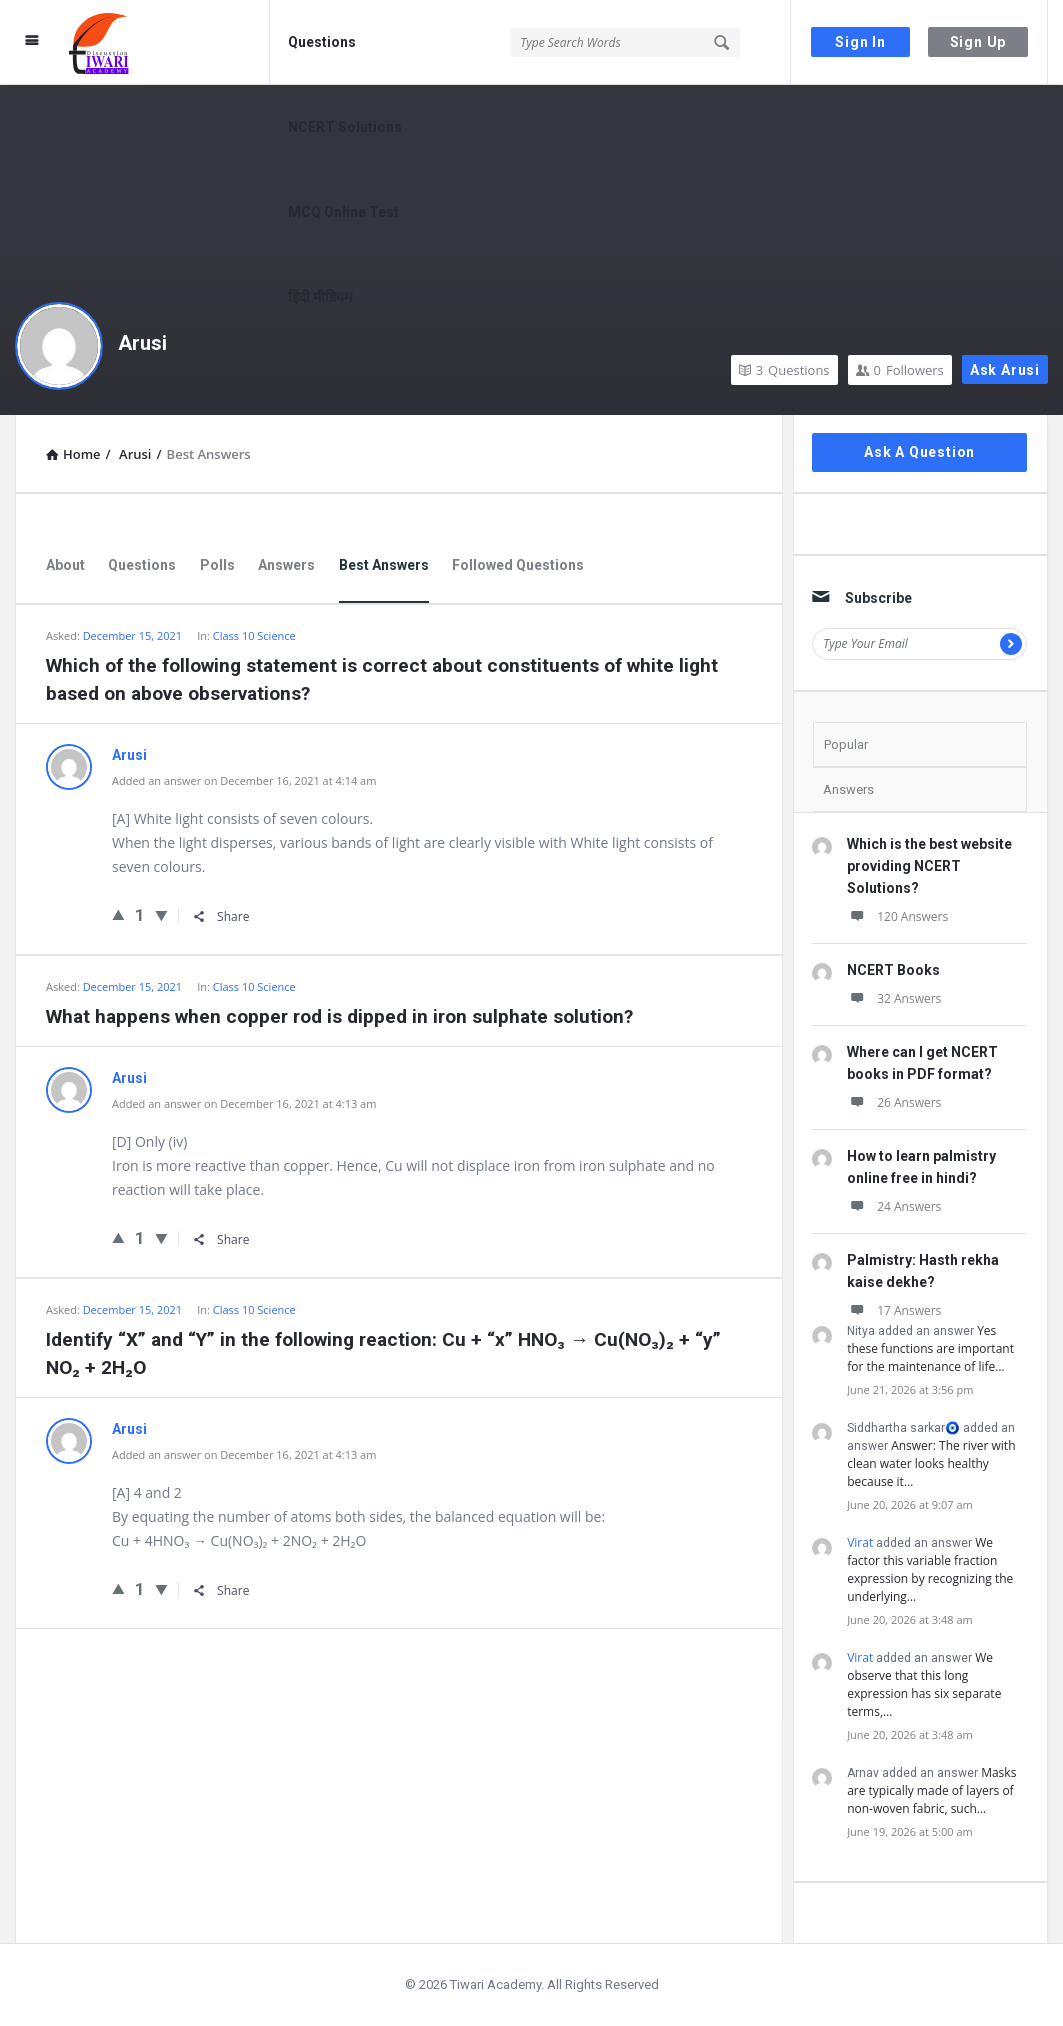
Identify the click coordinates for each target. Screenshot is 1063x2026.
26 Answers (894, 1102)
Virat (860, 1542)
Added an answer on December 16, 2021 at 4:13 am (244, 1103)
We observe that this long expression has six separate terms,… (924, 1684)
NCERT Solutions (345, 127)
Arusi (142, 343)
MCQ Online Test (343, 212)
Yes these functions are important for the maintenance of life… (930, 1348)
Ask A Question (919, 452)
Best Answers (384, 565)
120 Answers (897, 916)
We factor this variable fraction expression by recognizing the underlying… (930, 1569)
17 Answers (894, 1310)
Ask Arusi (1005, 370)
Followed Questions (518, 565)
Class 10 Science (254, 635)
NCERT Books (893, 970)
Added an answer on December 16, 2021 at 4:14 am (244, 780)
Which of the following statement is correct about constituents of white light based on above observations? (382, 679)
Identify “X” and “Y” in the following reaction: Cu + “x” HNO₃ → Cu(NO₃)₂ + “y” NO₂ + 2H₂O (383, 1353)
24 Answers (894, 1206)
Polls (217, 565)
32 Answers (894, 998)
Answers (286, 565)
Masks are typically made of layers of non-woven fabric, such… (931, 1790)
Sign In (860, 42)
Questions (322, 42)
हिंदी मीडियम (320, 297)
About (65, 565)
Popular (846, 744)
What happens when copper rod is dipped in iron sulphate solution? (339, 1016)
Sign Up (978, 42)
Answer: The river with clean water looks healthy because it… (931, 1463)
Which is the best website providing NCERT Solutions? (929, 866)
